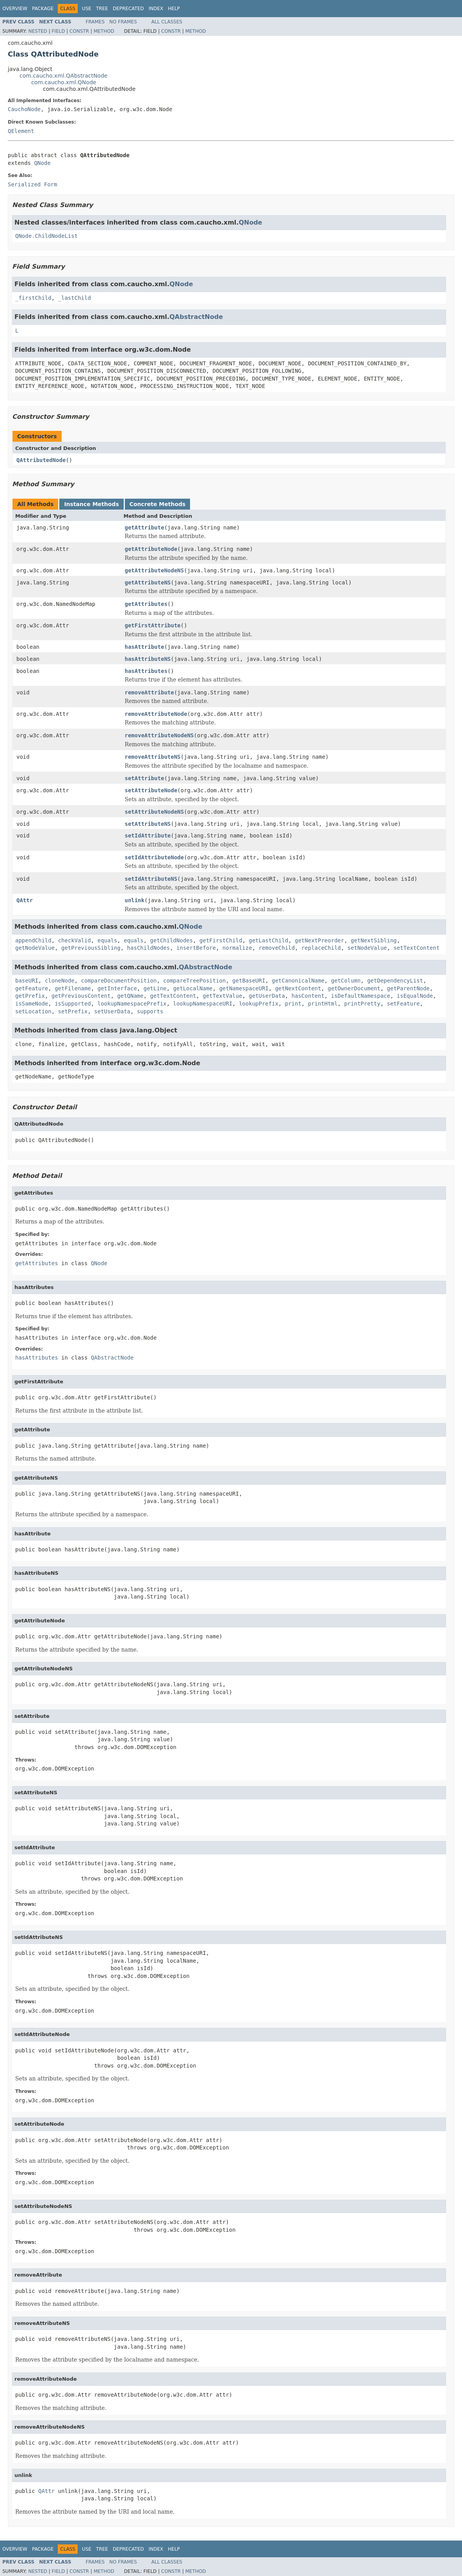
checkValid (74, 940)
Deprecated (128, 8)
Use (86, 8)
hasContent (307, 996)
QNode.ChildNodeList (46, 236)
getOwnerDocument (354, 988)
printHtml (323, 1003)
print (293, 1003)
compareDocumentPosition (119, 980)
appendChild (33, 940)
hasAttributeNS (148, 659)
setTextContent (416, 948)
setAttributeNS (148, 824)
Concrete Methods (158, 504)
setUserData (112, 1011)
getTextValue (222, 996)
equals (107, 940)
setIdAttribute (148, 835)
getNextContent (298, 988)
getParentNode (408, 988)
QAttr (24, 900)
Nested (37, 31)
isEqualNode (415, 996)
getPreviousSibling (91, 948)
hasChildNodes (148, 948)
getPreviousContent (81, 996)
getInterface (117, 988)
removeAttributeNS (153, 757)
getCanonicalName (298, 980)
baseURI (26, 980)
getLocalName (193, 988)
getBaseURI (248, 980)
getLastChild (268, 940)
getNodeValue (35, 948)
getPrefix (30, 996)
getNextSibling (374, 940)
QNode (42, 163)
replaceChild (321, 948)
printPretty (362, 1003)
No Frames (123, 22)
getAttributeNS (148, 582)
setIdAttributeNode (154, 857)
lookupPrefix (258, 1003)
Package (42, 8)
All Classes (166, 22)
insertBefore (196, 948)
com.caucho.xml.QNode (63, 82)
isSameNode (31, 1003)
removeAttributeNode (156, 714)
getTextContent (173, 996)
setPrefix (73, 1011)
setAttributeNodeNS (154, 812)
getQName (130, 996)
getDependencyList (395, 980)
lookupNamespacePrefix (132, 1003)
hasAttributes (146, 671)
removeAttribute (149, 692)
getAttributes (146, 604)
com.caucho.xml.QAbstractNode (63, 76)
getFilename (73, 988)
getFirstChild (220, 940)
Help (174, 8)
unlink (135, 900)
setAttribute (144, 778)
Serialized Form (32, 184)
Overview (14, 8)
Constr (79, 31)
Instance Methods (91, 504)
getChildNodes (171, 940)
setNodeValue (367, 948)
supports (150, 1011)
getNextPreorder (319, 940)
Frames (95, 22)
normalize (237, 948)
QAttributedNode (41, 460)
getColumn (346, 980)
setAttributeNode (151, 790)
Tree (102, 8)
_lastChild (74, 298)
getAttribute (144, 527)
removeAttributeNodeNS (159, 735)
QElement (21, 131)
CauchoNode (24, 109)
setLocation (33, 1011)
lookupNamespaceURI (203, 1003)
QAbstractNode (196, 316)
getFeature (31, 988)
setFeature (403, 1003)
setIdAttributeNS (151, 879)
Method (104, 31)
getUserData (267, 996)
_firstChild (33, 298)
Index (156, 8)
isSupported (73, 1003)
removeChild (277, 948)
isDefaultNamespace (360, 996)
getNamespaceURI (243, 988)
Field (58, 31)
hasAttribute (144, 647)
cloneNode (60, 980)
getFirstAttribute (153, 625)
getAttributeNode (151, 549)
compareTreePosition (194, 980)
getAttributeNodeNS (154, 570)
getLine (155, 988)
